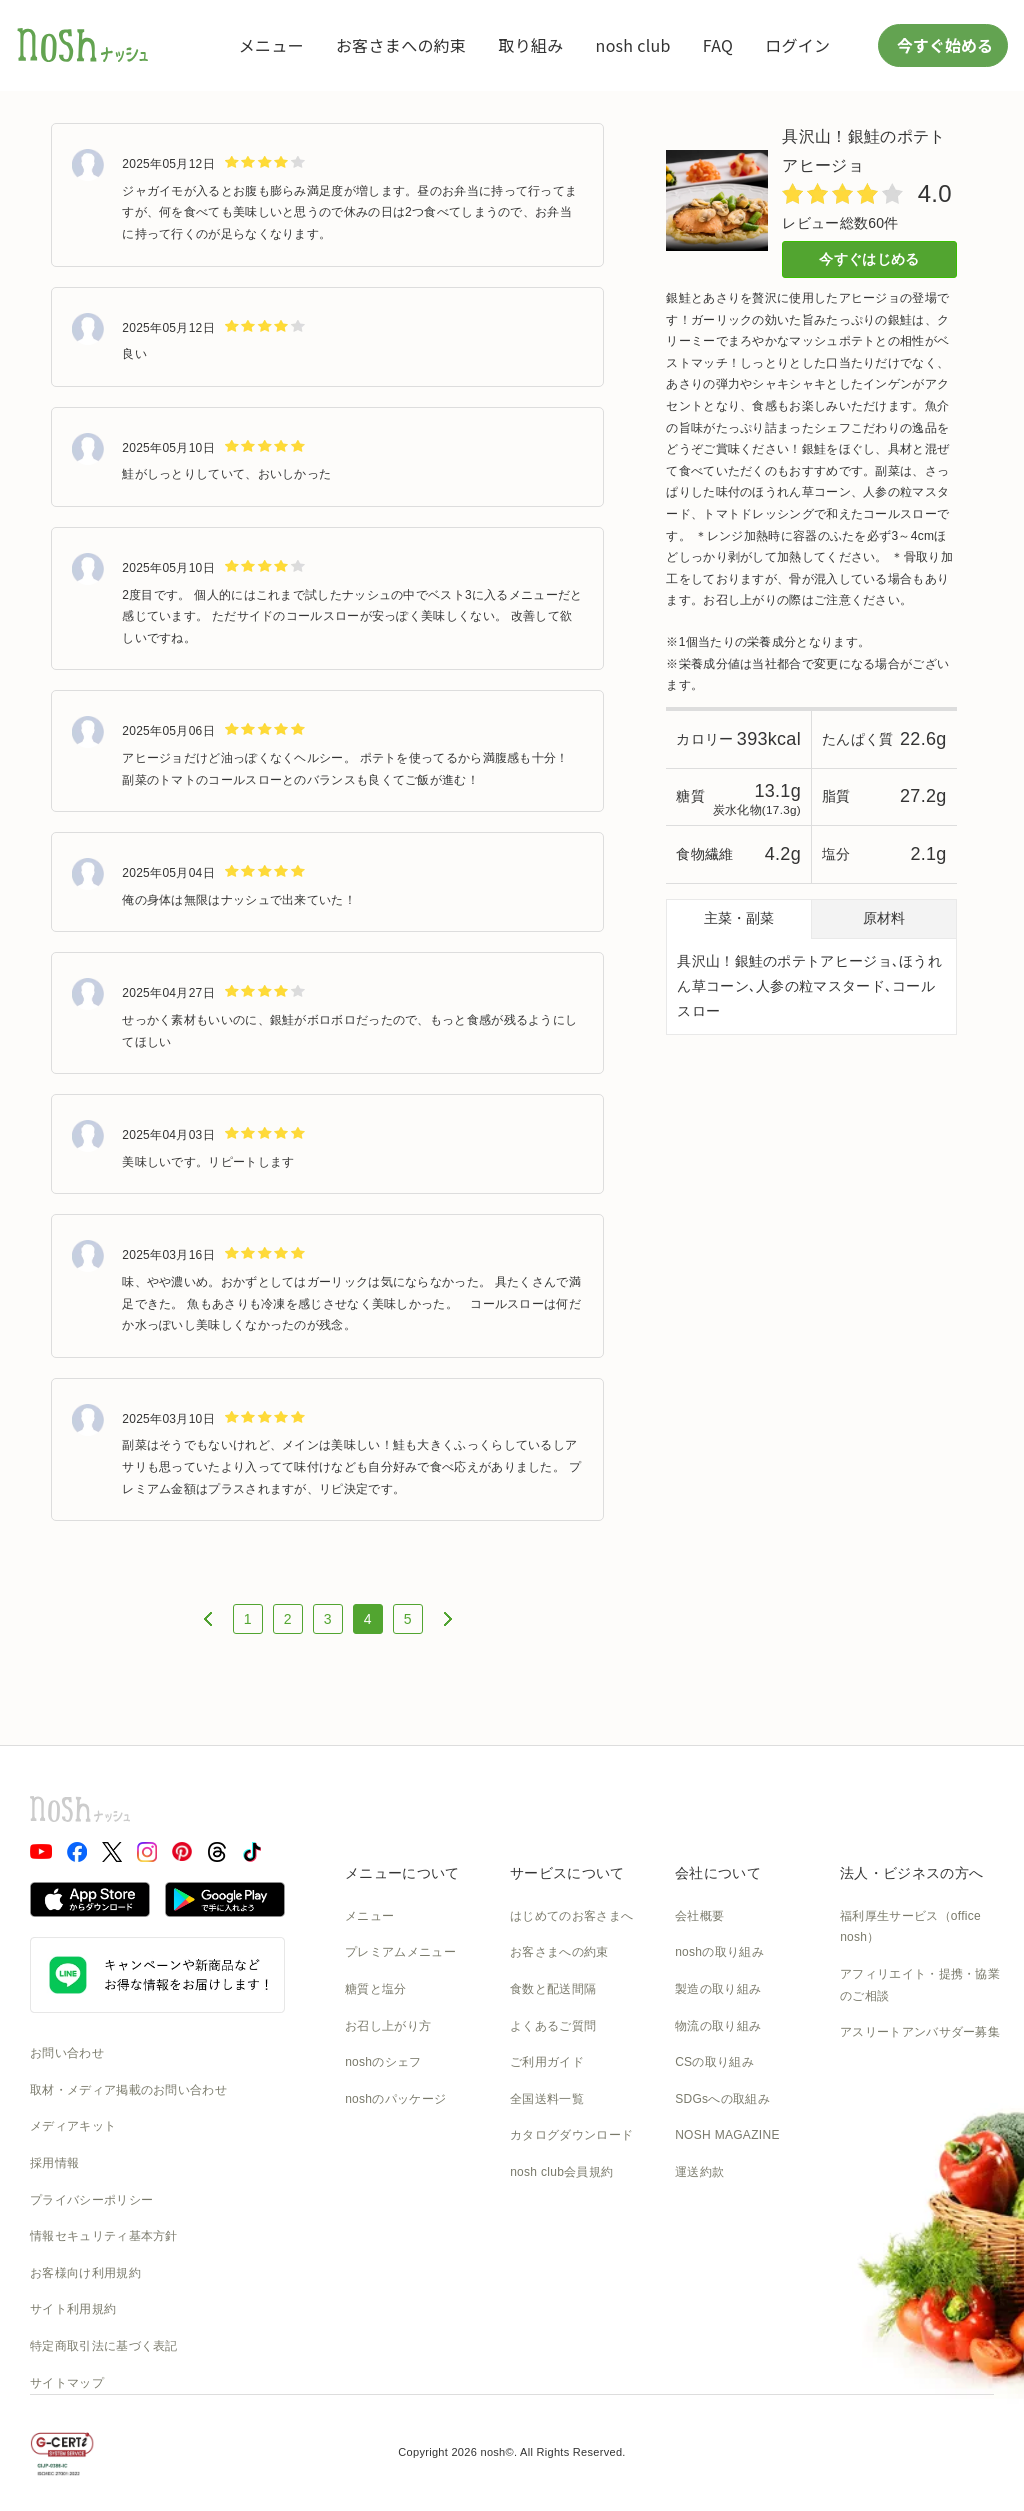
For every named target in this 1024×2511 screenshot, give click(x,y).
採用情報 (54, 2163)
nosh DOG (704, 2209)
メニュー (271, 45)
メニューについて (402, 1873)
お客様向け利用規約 (85, 2273)
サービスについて (567, 1873)
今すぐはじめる (869, 259)
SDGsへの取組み (722, 2099)
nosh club (633, 45)
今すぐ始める (943, 45)
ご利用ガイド (547, 2062)
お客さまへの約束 (401, 45)
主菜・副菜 (739, 918)
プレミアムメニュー (400, 1952)
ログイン (797, 45)
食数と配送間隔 (553, 1989)
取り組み (530, 45)
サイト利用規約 (73, 2309)
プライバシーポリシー (91, 2200)
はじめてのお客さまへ (571, 1916)
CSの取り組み (714, 2062)
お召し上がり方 (388, 2026)
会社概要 (699, 1916)
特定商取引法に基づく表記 (104, 2346)
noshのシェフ (383, 2062)
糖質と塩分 (376, 1989)
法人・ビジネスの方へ (911, 1873)
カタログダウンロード (571, 2135)
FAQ (718, 45)
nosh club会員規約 (561, 2172)
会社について (718, 1873)
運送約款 (699, 2172)
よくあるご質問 (553, 2026)
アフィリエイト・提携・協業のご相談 (920, 1985)
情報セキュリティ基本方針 (104, 2236)
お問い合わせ (67, 2053)
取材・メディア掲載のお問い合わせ (128, 2090)
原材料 (884, 918)
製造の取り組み (718, 1989)
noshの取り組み (719, 1952)
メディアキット (73, 2126)
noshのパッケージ (395, 2099)
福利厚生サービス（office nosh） (910, 1927)
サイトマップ (67, 2383)
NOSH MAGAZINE (727, 2135)
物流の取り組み (718, 2026)
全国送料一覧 (547, 2099)
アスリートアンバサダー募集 (920, 2032)
